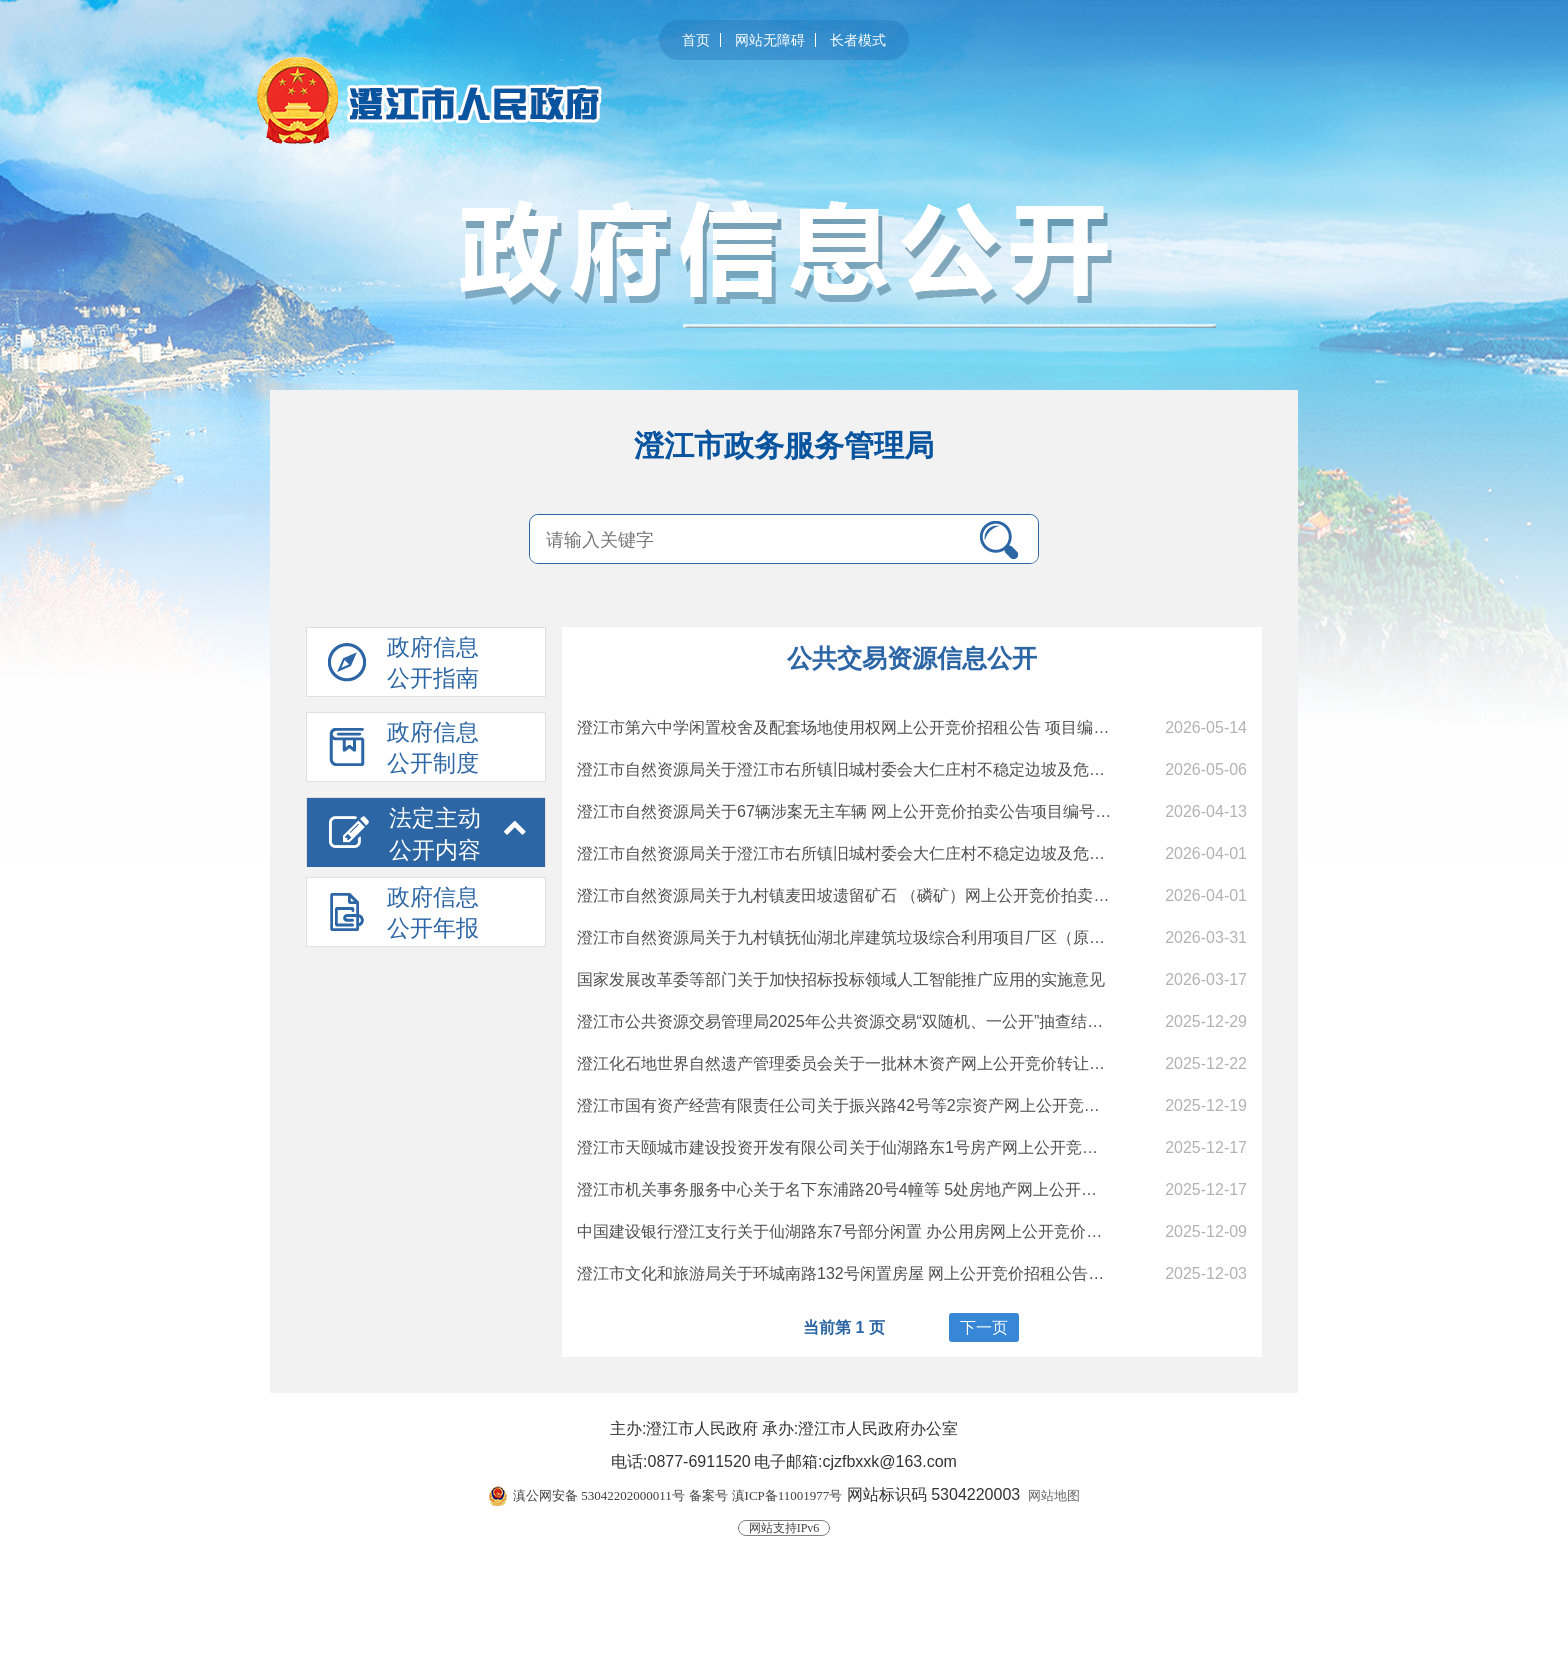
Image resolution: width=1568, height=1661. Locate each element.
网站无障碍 (770, 40)
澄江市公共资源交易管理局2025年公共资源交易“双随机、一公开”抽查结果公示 (856, 1021)
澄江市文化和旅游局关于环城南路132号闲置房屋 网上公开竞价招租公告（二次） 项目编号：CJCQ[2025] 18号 (970, 1273)
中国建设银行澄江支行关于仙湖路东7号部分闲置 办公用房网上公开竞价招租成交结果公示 (895, 1231)
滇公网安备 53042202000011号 (599, 1495)
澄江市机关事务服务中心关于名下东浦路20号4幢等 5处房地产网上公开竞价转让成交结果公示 (909, 1189)
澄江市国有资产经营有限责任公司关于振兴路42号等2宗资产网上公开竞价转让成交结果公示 (902, 1105)
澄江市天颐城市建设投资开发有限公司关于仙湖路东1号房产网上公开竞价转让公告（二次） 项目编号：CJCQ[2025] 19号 (1007, 1147)
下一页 (984, 1327)
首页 (696, 40)
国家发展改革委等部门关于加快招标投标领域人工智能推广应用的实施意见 (841, 979)
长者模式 (858, 40)
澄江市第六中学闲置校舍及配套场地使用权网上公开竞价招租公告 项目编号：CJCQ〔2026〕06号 (923, 727)
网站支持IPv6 (784, 1528)
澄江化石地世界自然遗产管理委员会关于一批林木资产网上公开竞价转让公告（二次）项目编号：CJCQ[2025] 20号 (984, 1063)
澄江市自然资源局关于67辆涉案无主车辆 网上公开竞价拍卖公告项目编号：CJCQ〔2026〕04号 (916, 811)
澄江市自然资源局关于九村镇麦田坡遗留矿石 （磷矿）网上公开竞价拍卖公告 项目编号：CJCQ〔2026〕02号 (966, 895)
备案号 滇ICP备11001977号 (765, 1495)
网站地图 (1054, 1495)
